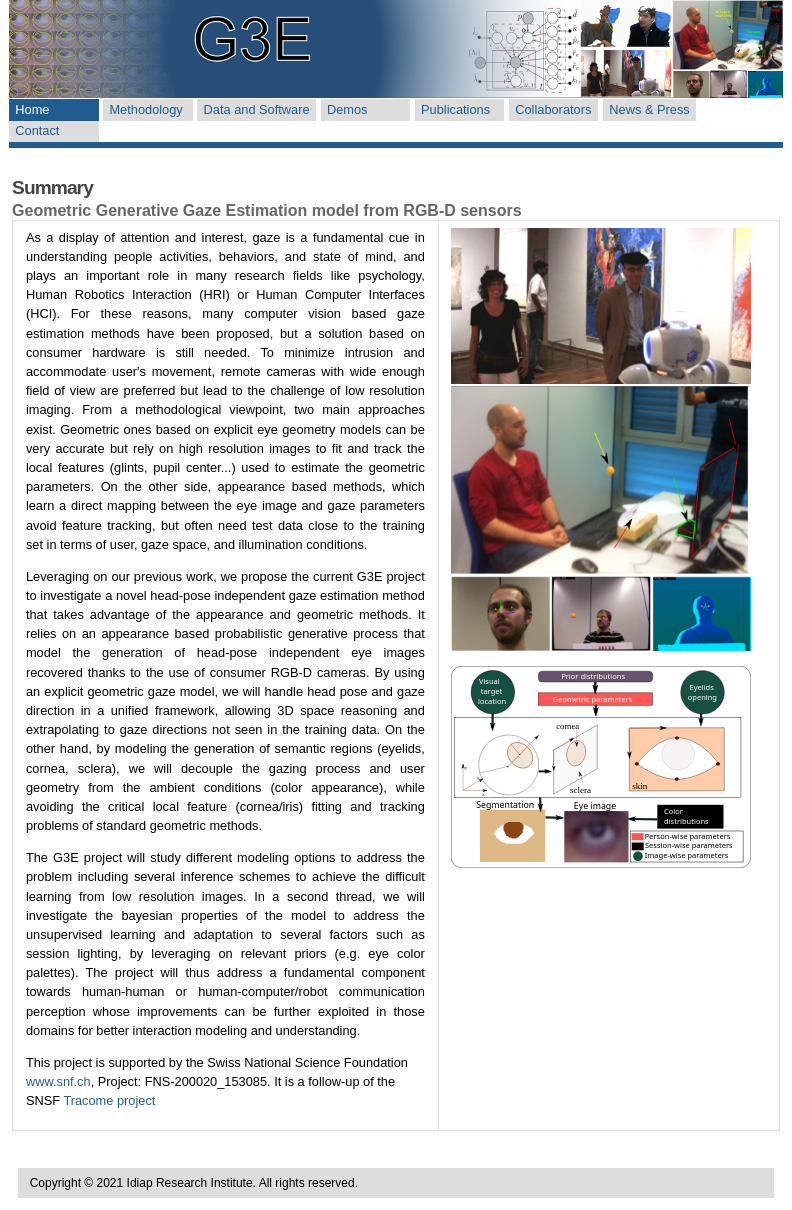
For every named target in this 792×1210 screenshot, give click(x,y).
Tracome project (109, 1100)
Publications (455, 109)
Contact (37, 130)
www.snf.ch (58, 1081)
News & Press (649, 109)
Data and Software (257, 109)
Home (32, 109)
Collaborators (553, 109)
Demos (347, 109)
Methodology (145, 109)
